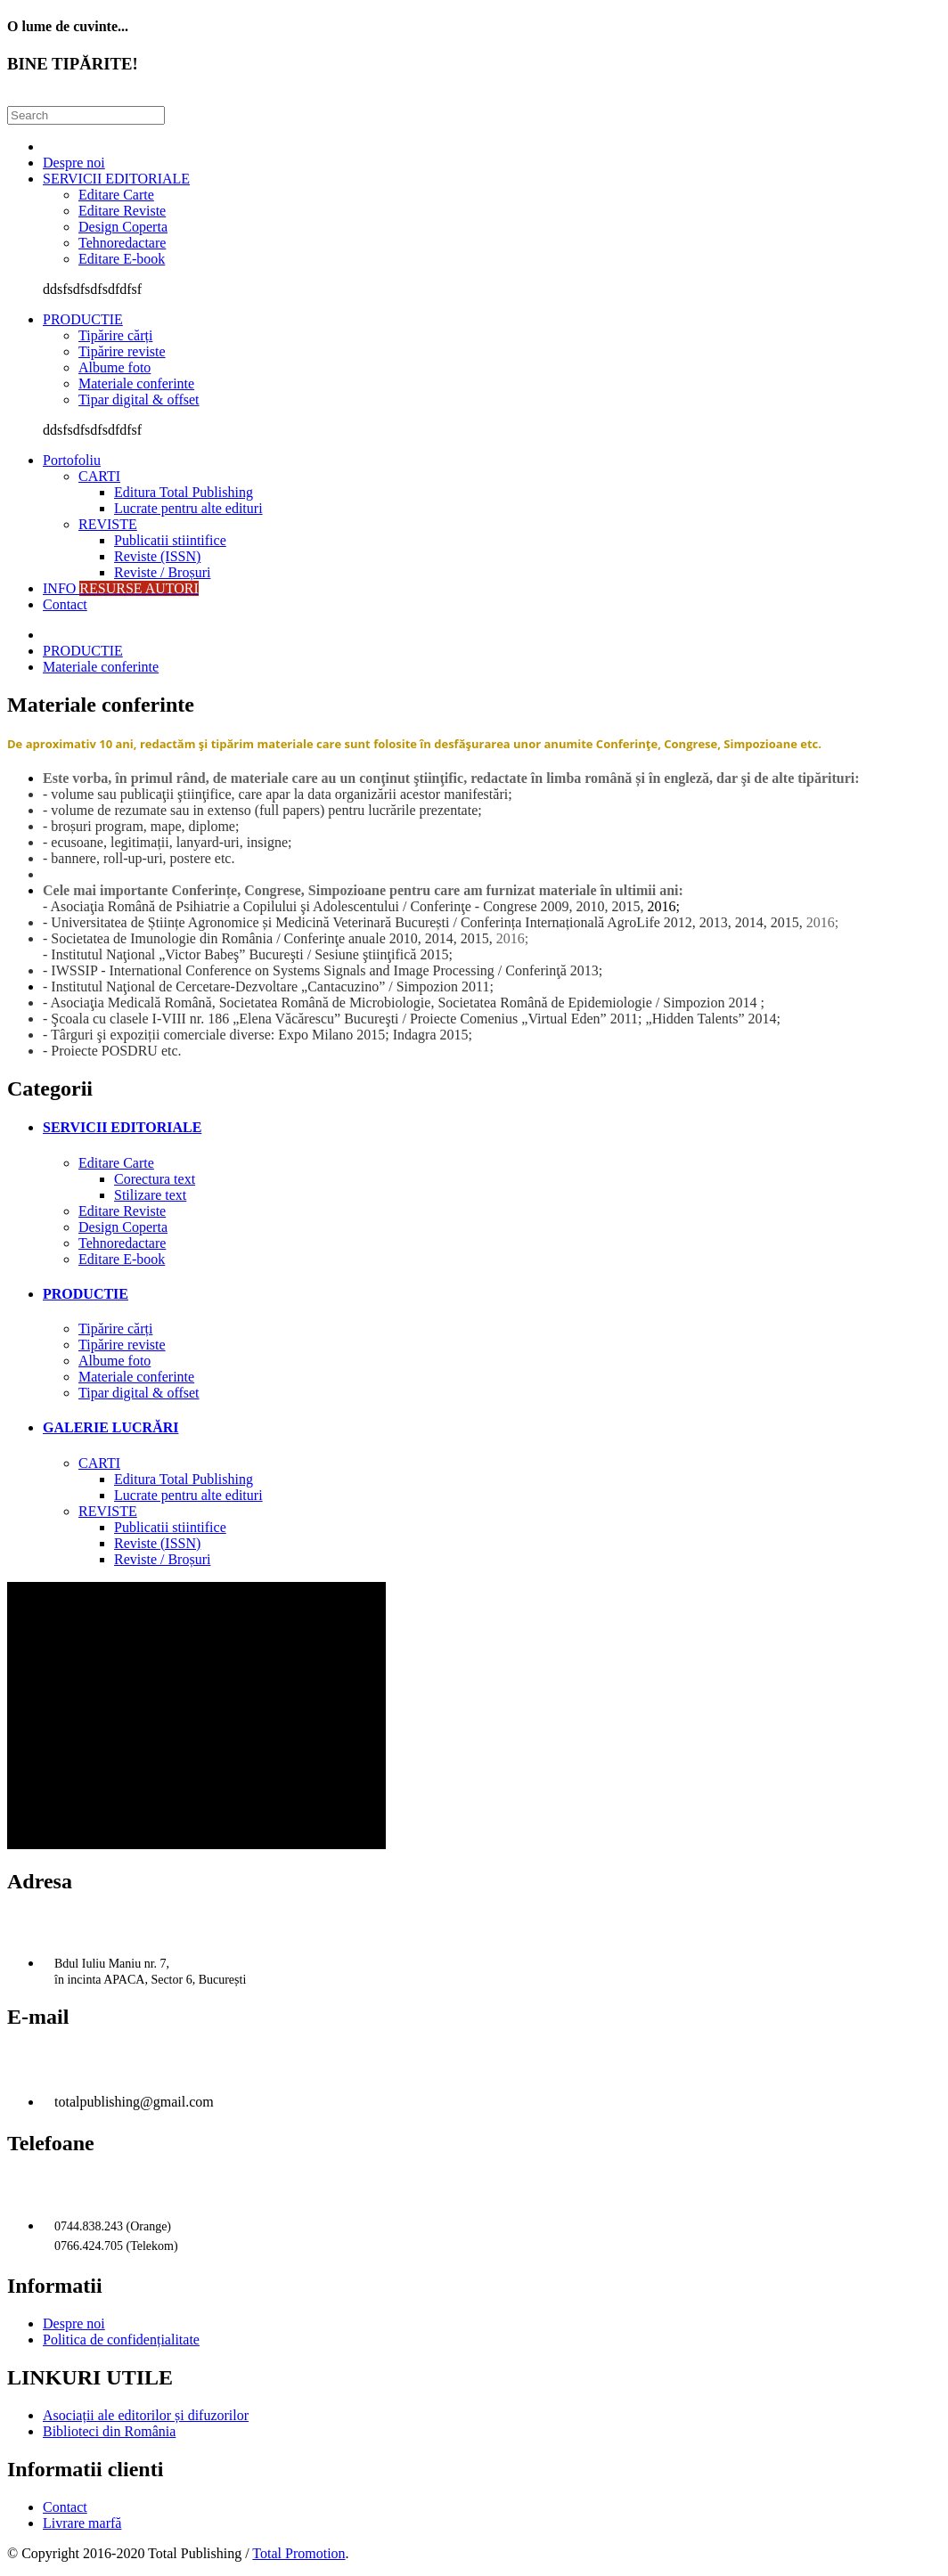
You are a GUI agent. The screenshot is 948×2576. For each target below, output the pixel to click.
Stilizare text (150, 1194)
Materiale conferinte (136, 383)
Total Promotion (298, 2553)
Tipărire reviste (122, 351)
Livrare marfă (82, 2523)
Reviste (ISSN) (157, 556)
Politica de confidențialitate (121, 2339)
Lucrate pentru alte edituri (188, 508)
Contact (65, 604)
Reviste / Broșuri (162, 572)
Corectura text (154, 1178)
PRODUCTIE (83, 319)
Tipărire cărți (115, 335)
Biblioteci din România (109, 2431)
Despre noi (74, 162)
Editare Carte (116, 194)
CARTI (99, 476)
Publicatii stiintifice (170, 540)
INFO (121, 588)
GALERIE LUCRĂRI (110, 1427)
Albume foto (114, 367)
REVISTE (107, 524)
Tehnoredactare (122, 242)
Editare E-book (121, 258)
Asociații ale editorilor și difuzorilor (146, 2415)
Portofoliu (72, 460)
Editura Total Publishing (183, 492)
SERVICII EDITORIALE (116, 178)
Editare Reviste (122, 210)
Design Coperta (123, 226)
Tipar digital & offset (139, 399)
